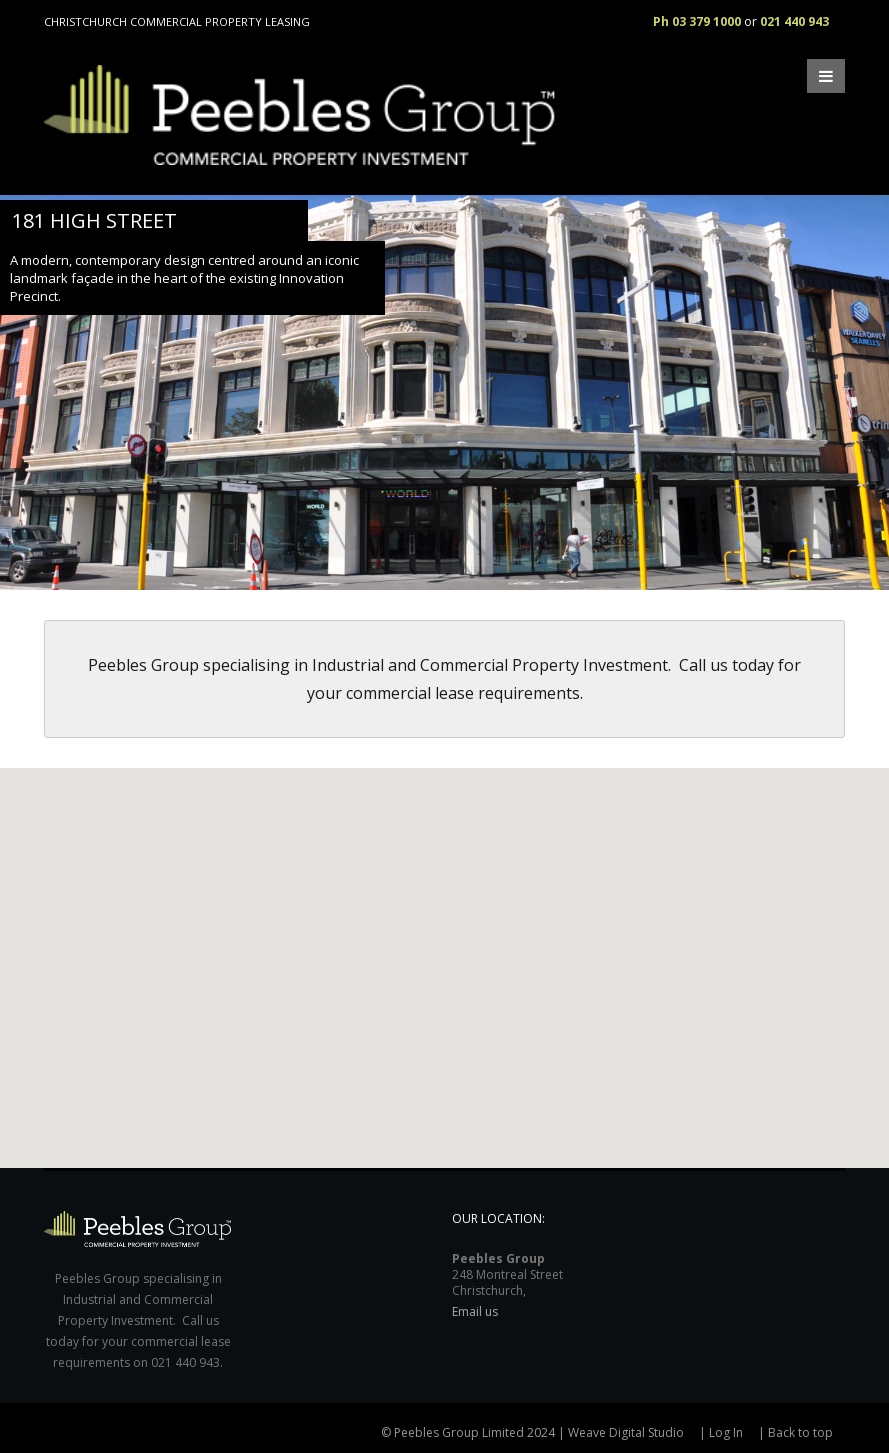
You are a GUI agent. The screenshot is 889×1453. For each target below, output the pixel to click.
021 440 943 (794, 21)
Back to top (800, 1432)
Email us (475, 1311)
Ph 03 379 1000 (697, 21)
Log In (726, 1432)
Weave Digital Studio (626, 1432)
